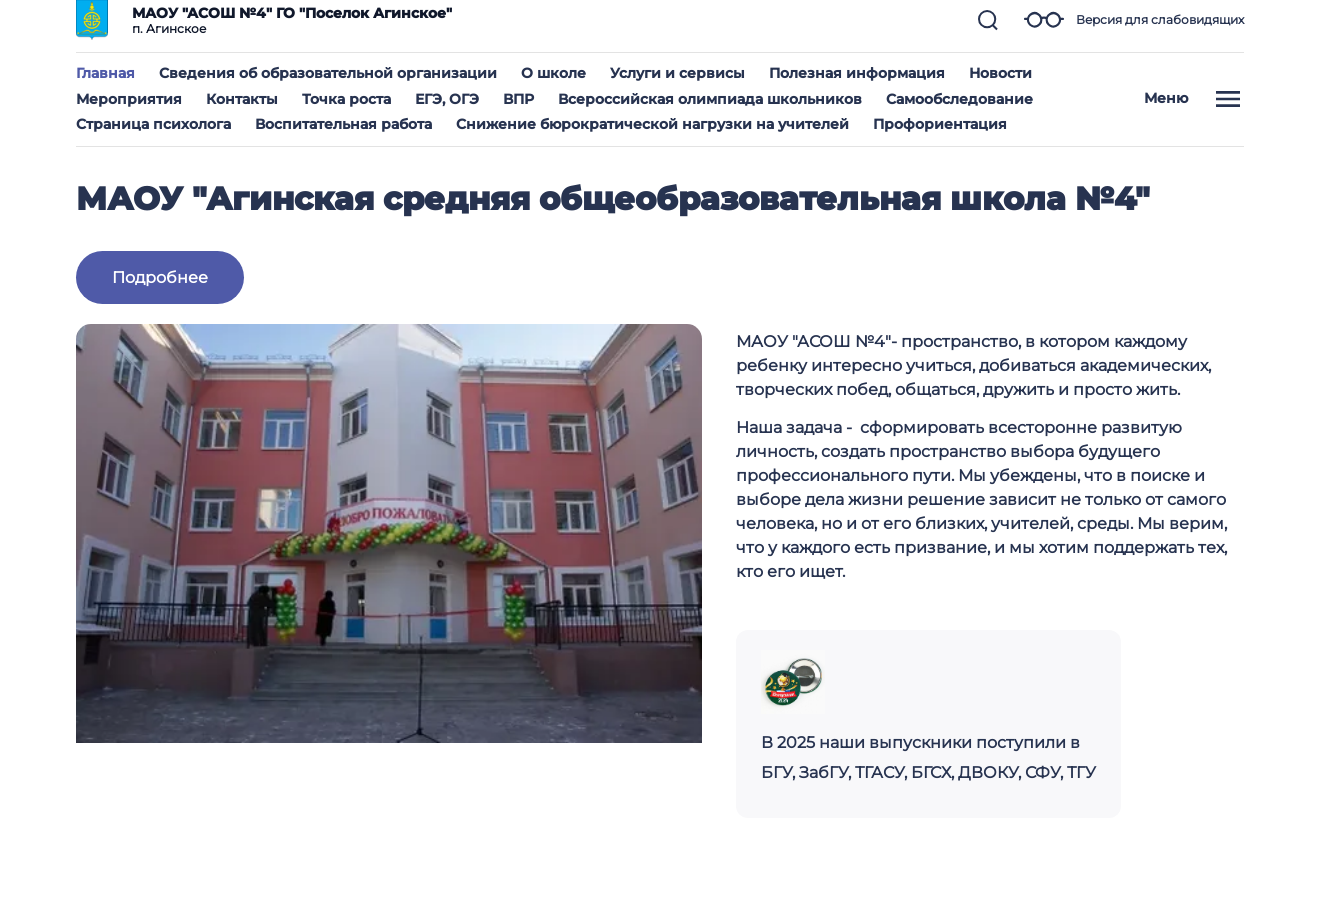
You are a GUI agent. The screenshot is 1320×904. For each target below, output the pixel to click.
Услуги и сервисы (677, 73)
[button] (988, 20)
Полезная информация (857, 73)
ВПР (518, 99)
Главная (105, 73)
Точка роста (346, 99)
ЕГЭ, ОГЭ (447, 99)
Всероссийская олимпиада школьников (710, 99)
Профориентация (940, 124)
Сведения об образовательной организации (328, 73)
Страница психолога (153, 124)
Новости (1000, 73)
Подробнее (160, 277)
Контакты (242, 99)
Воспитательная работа (343, 124)
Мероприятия (129, 99)
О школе (553, 73)
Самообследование (959, 99)
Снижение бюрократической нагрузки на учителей (652, 124)
